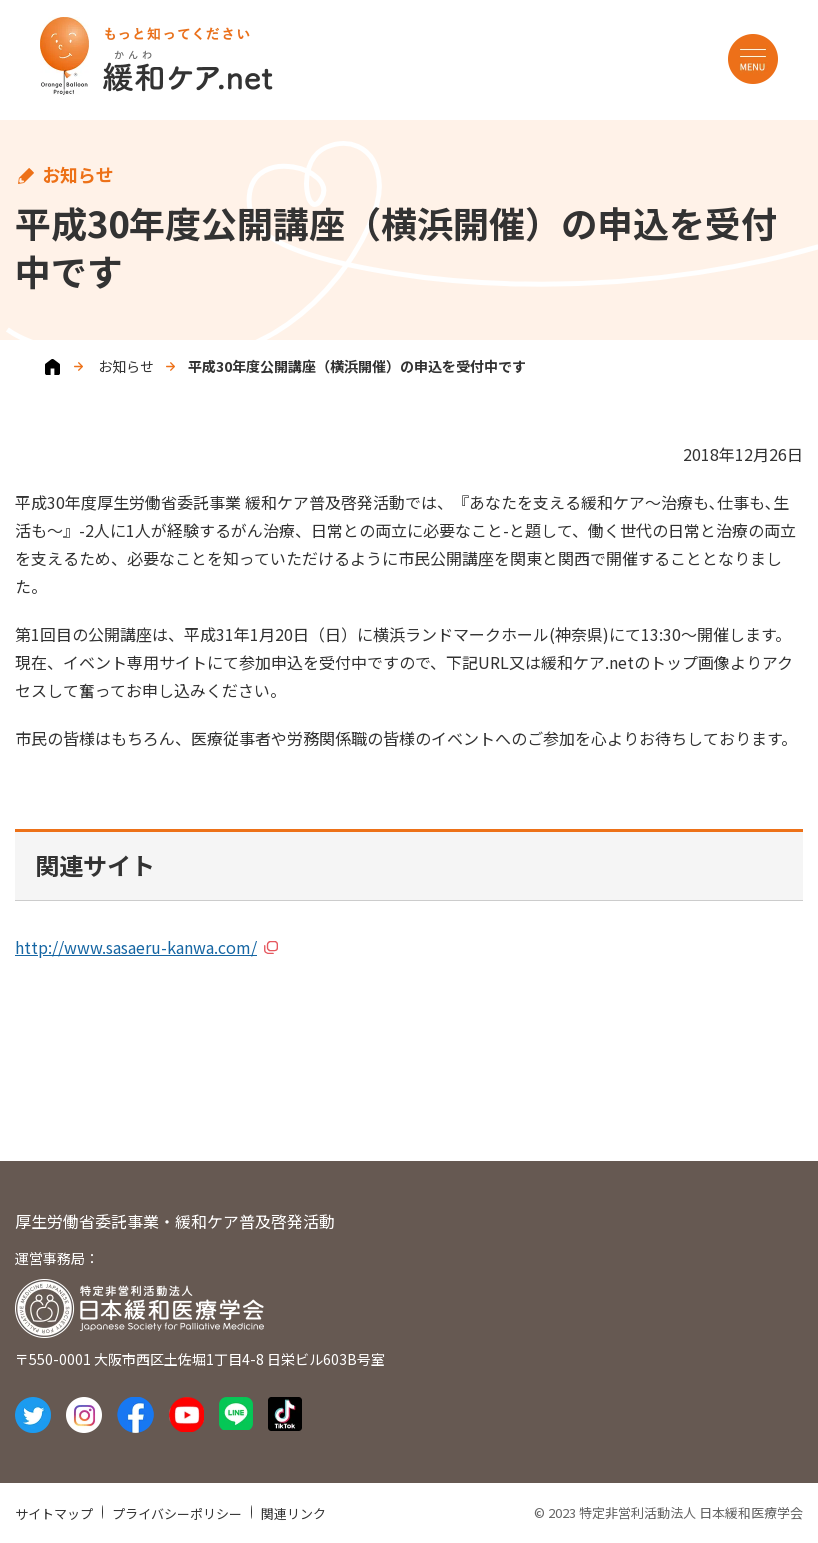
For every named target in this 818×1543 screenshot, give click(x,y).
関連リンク (293, 1513)
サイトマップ (54, 1513)
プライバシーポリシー (177, 1513)
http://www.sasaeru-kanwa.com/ (136, 947)
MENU (753, 59)
